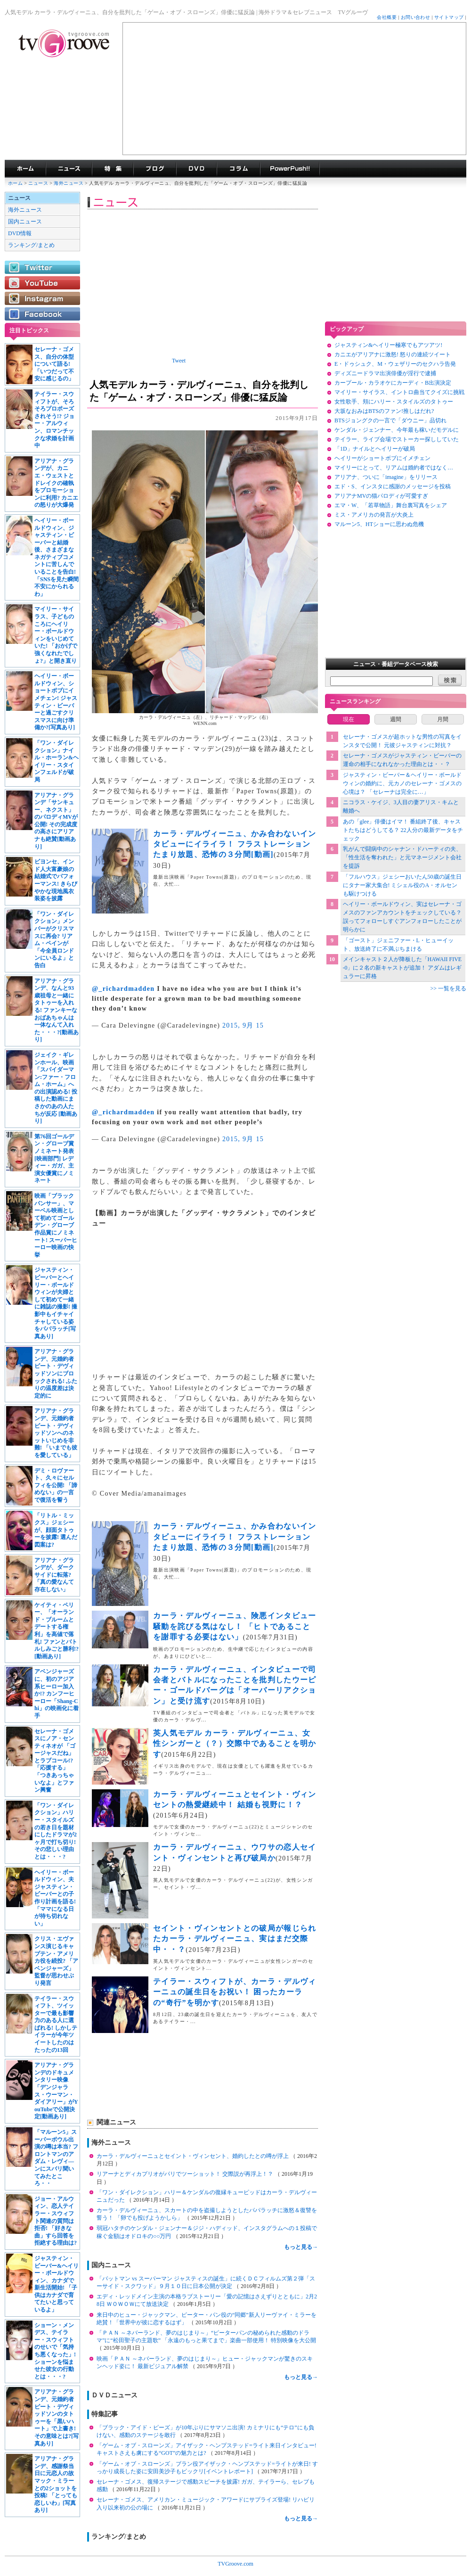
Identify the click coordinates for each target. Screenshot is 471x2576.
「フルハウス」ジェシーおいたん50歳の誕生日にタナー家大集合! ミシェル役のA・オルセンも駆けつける (402, 885)
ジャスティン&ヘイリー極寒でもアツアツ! (388, 345)
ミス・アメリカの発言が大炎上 (374, 514)
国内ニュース (25, 221)
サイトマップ (449, 17)
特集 (112, 169)
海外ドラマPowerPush (290, 169)
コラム (238, 169)
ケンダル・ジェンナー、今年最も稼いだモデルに (396, 430)
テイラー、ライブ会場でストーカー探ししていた (396, 439)
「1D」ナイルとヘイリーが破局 (374, 448)
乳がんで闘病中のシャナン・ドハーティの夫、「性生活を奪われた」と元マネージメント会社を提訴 (402, 857)
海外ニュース (69, 183)
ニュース (38, 183)
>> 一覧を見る (448, 988)
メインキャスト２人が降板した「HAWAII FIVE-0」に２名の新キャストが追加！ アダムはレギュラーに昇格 (402, 967)
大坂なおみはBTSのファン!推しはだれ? (384, 411)
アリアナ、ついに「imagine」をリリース (386, 477)
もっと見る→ (301, 2247)
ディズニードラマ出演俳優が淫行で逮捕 (385, 373)
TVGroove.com (235, 2563)
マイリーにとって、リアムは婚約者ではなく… (393, 467)
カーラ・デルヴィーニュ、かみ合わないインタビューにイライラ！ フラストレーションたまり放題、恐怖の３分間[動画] (235, 844)
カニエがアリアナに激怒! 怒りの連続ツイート (392, 354)
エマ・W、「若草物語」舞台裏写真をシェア (390, 505)
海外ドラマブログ (154, 169)
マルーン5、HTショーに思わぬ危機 (379, 524)
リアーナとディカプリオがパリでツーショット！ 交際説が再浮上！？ (186, 2174)
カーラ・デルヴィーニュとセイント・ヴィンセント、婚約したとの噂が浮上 (193, 2156)
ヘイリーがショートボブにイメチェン (382, 458)
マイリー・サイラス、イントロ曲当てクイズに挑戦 (399, 392)
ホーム (15, 183)
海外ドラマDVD (196, 169)
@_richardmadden (123, 988)
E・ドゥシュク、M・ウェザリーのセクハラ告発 (395, 364)
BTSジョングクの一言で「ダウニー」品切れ (390, 420)
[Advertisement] (294, 89)
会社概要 (387, 17)
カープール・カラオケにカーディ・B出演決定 (392, 382)
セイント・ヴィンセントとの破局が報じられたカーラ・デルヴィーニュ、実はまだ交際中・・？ (235, 1938)
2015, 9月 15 (243, 1025)
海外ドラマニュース (69, 169)
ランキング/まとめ (31, 245)
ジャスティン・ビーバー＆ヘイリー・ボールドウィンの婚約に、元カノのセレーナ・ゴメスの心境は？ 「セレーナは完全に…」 (402, 783)
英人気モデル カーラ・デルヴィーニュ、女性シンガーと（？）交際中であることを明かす (235, 1743)
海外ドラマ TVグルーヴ (25, 169)
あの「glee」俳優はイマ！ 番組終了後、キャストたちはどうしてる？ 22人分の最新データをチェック (403, 830)
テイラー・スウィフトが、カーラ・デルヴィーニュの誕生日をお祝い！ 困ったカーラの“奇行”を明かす (235, 1992)
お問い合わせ (415, 17)
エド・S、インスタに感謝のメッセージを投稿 (392, 486)
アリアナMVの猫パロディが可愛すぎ (381, 496)
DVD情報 (20, 233)
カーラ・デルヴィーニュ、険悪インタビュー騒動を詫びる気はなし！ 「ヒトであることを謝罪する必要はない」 (235, 1626)
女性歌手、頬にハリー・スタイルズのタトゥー (393, 401)
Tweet (179, 360)
